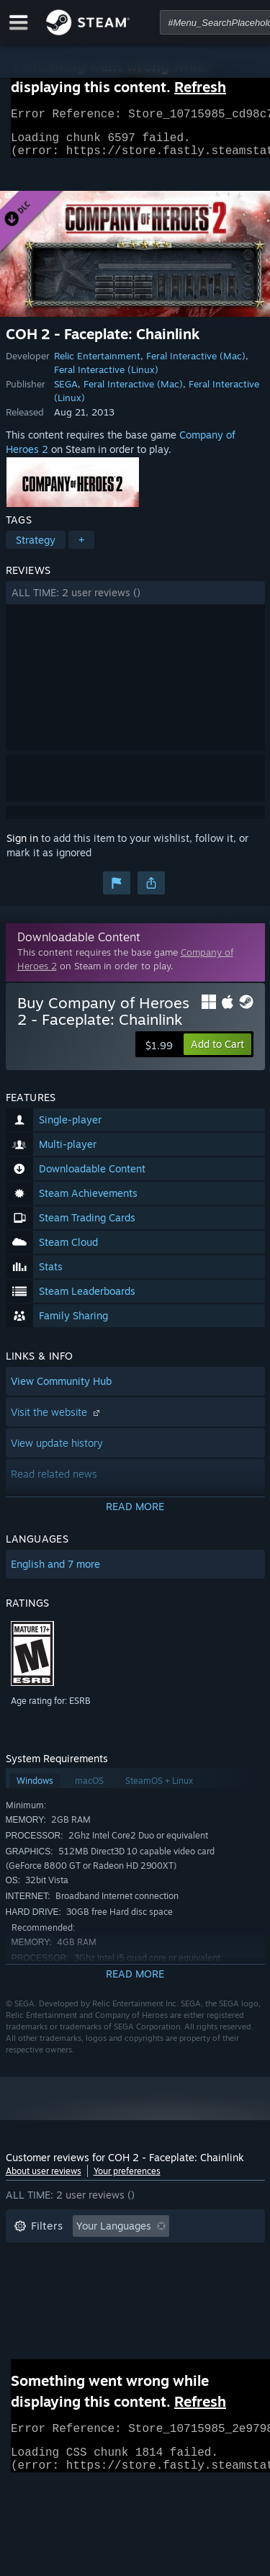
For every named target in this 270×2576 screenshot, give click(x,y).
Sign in (22, 846)
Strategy (35, 548)
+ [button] (81, 548)
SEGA (66, 392)
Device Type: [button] (44, 2321)
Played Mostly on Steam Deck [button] (156, 2278)
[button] (135, 601)
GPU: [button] (191, 2300)
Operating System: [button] (58, 2300)
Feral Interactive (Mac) (196, 364)
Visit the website (57, 1420)
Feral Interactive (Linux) (106, 378)
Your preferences (127, 2179)
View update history (57, 1451)
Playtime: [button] (36, 2278)
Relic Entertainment (97, 364)
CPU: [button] (141, 2300)
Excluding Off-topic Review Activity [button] (97, 2256)
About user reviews (43, 2179)
